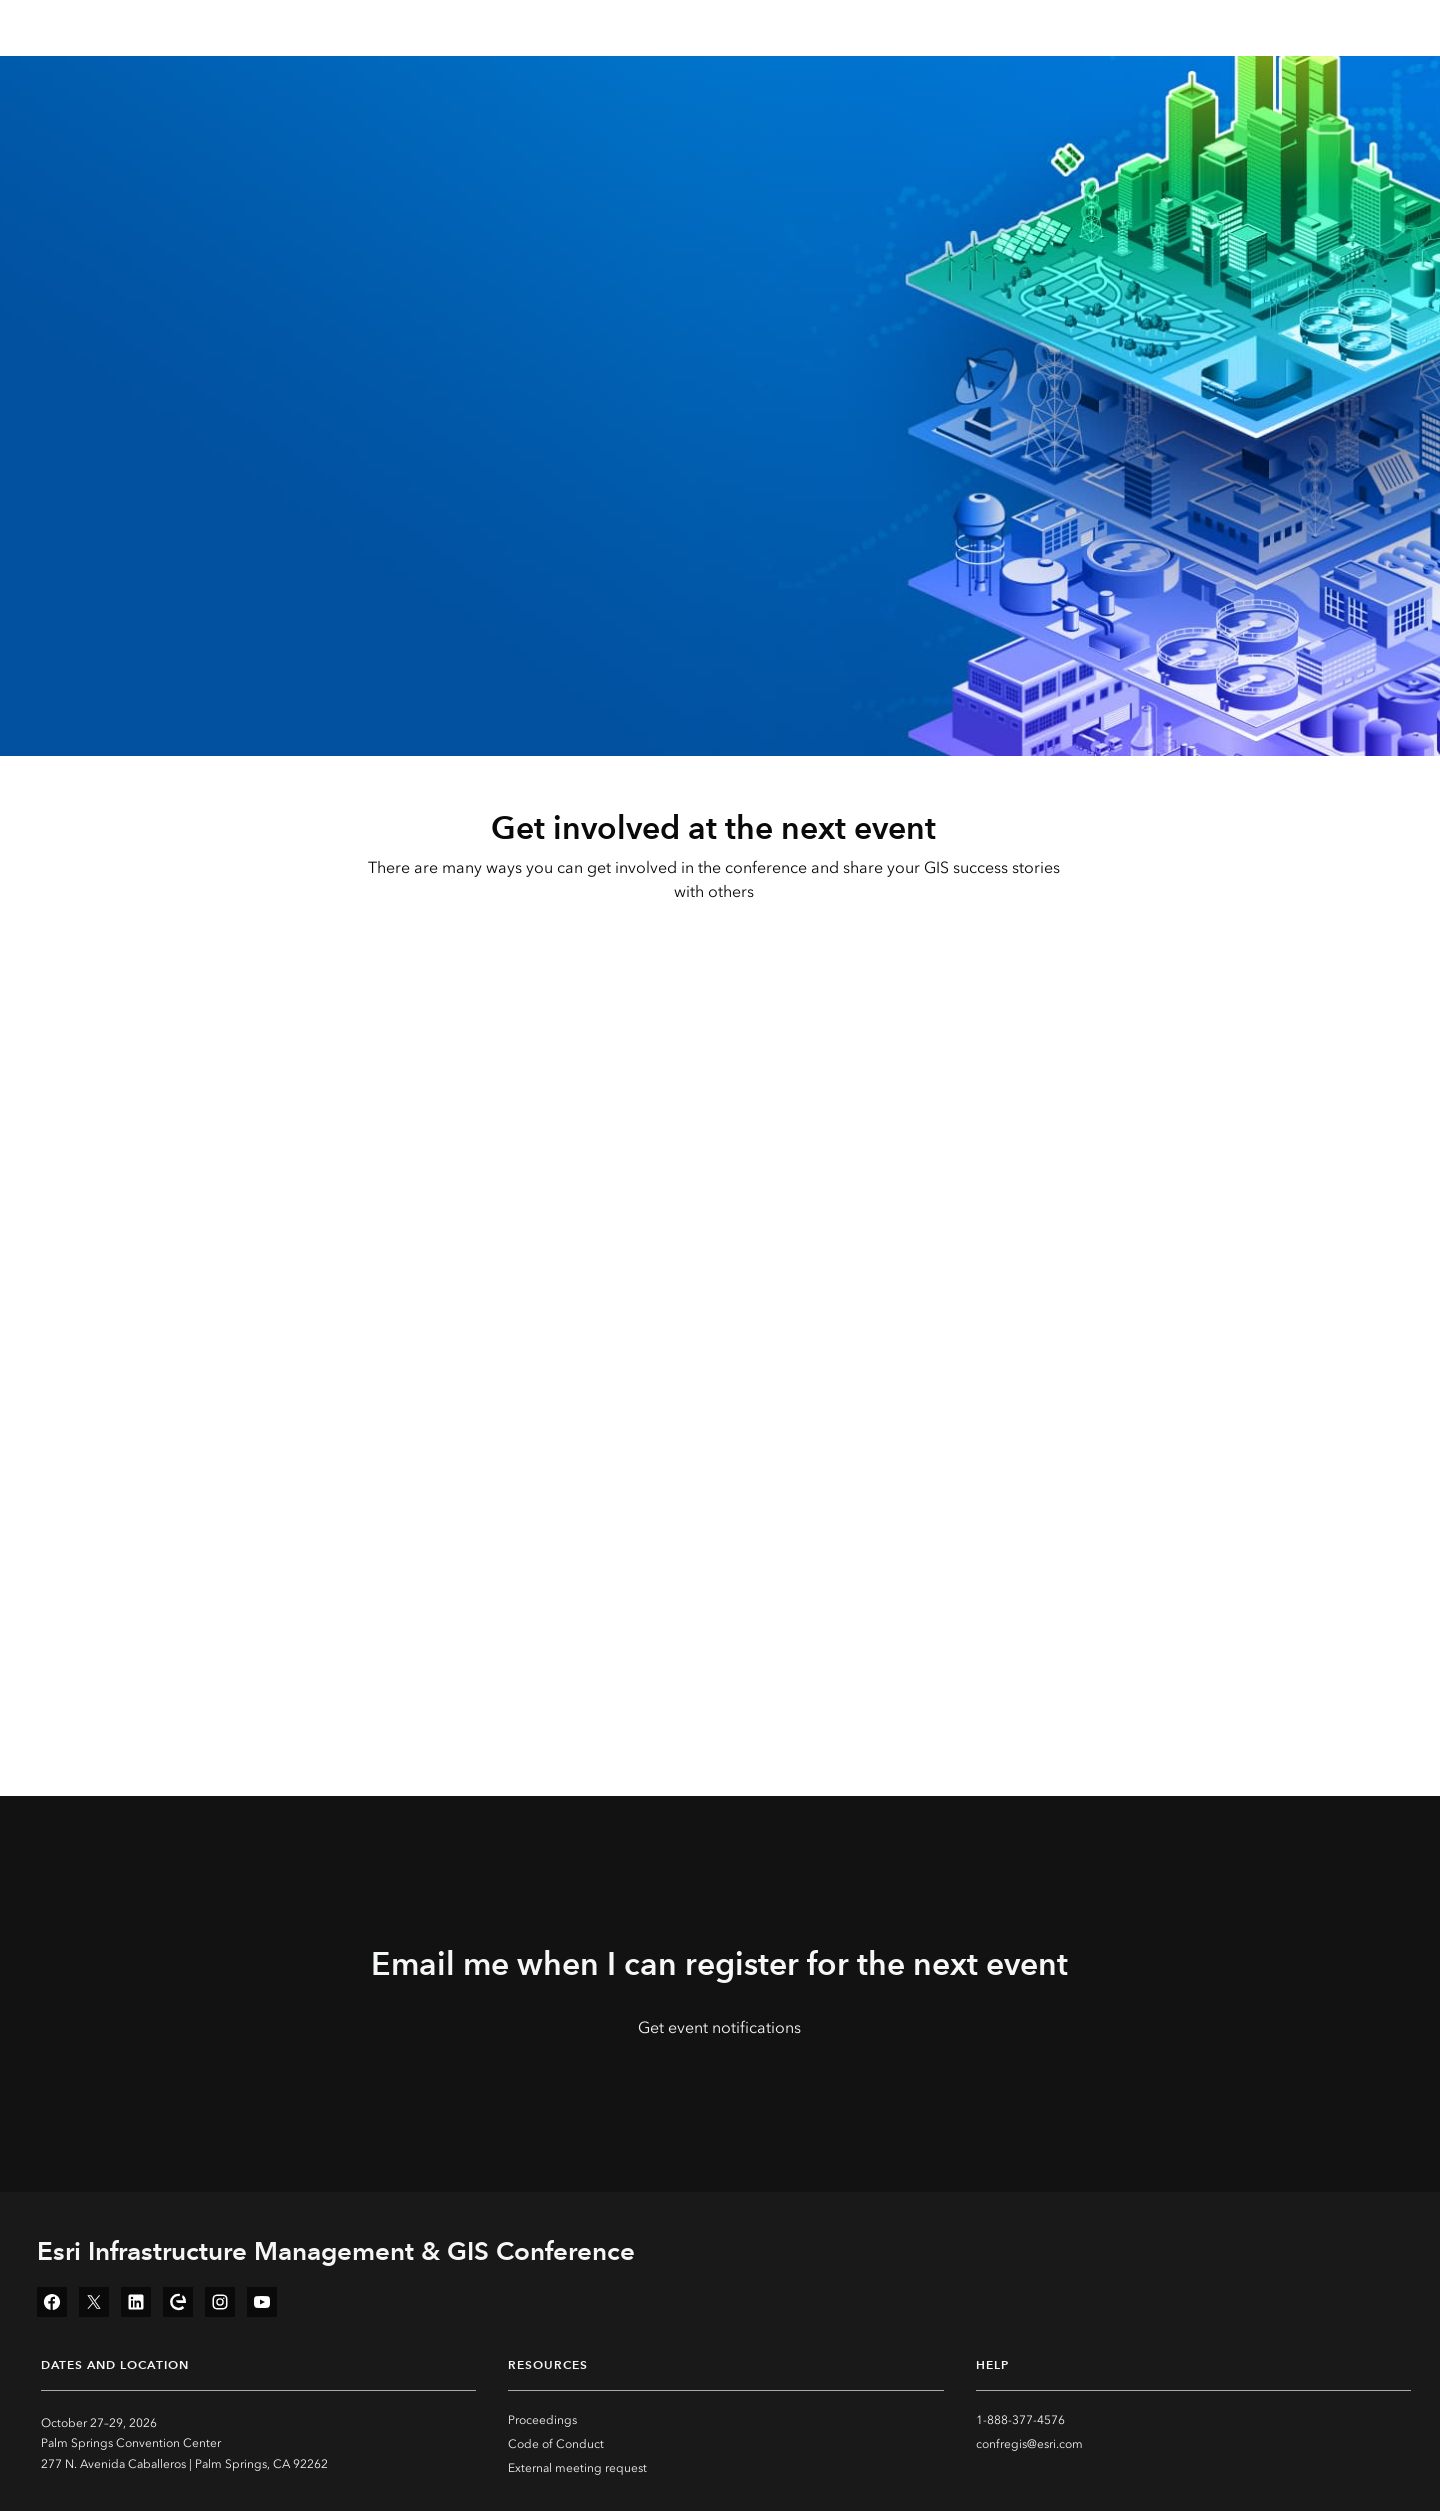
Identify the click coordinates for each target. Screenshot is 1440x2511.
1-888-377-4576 (1020, 2420)
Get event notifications (719, 2027)
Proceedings (542, 2420)
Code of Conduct (556, 2444)
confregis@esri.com (1029, 2444)
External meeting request (577, 2468)
